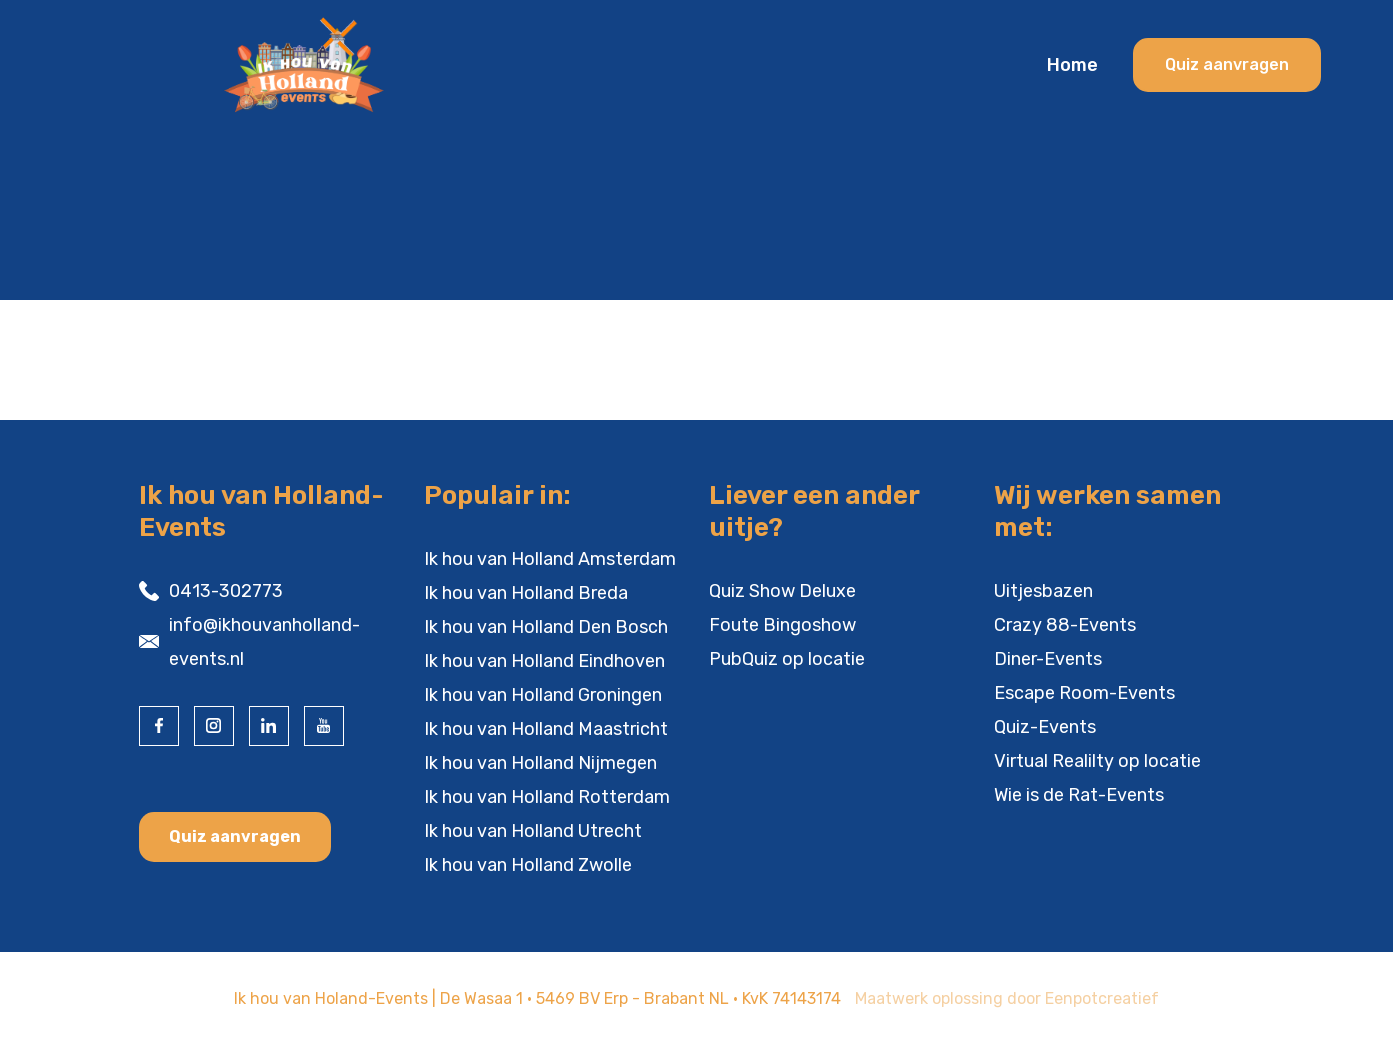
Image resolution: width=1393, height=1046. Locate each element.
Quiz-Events (1045, 727)
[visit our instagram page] (214, 726)
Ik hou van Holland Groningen (543, 695)
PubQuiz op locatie (787, 659)
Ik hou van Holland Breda (526, 593)
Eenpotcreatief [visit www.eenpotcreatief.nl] (1102, 998)
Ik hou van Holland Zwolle (528, 865)
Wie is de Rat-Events (1079, 795)
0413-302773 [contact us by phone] (226, 591)
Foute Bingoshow (782, 625)
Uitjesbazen (1043, 591)
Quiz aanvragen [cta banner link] (1227, 64)
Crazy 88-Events (1065, 625)
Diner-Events (1048, 659)
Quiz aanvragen (235, 836)
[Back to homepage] (341, 65)
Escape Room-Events (1084, 693)
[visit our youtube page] (324, 726)
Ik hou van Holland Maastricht (546, 729)
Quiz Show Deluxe (782, 591)
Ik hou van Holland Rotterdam (547, 797)
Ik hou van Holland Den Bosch (546, 627)
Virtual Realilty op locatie (1097, 761)
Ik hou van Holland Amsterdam (550, 559)
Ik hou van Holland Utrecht (533, 831)
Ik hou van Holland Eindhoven (544, 661)
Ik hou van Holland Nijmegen (540, 763)
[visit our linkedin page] (269, 726)
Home (1072, 65)
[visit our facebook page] (159, 726)
